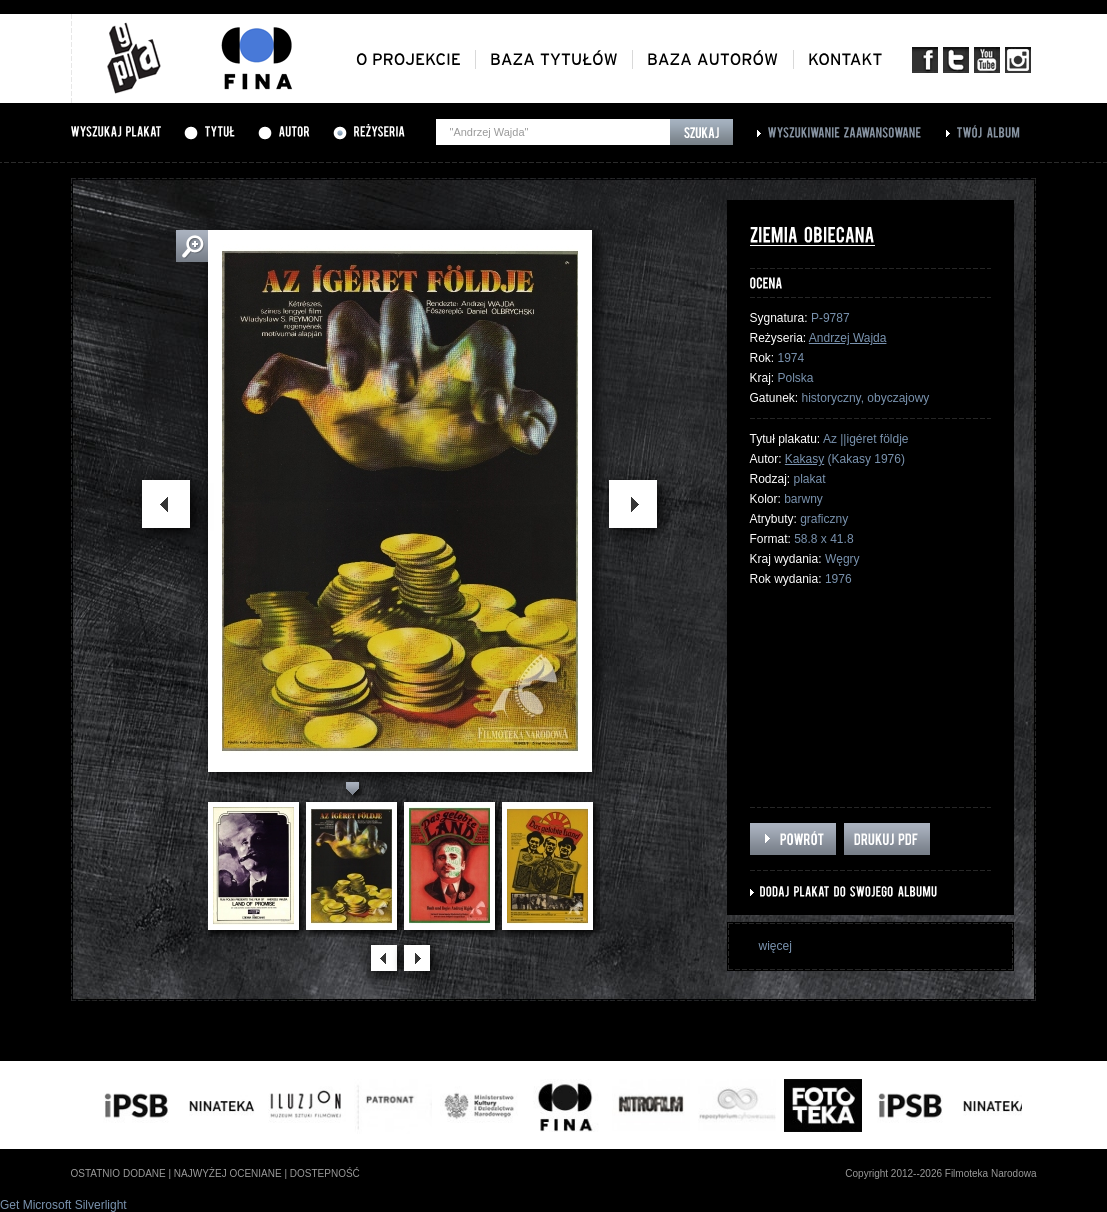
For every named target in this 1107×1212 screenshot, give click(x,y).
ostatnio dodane (118, 1173)
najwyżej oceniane (228, 1173)
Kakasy (804, 459)
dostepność (325, 1173)
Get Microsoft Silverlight (63, 1205)
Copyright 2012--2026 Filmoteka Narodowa (940, 1173)
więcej (775, 946)
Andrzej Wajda (848, 338)
